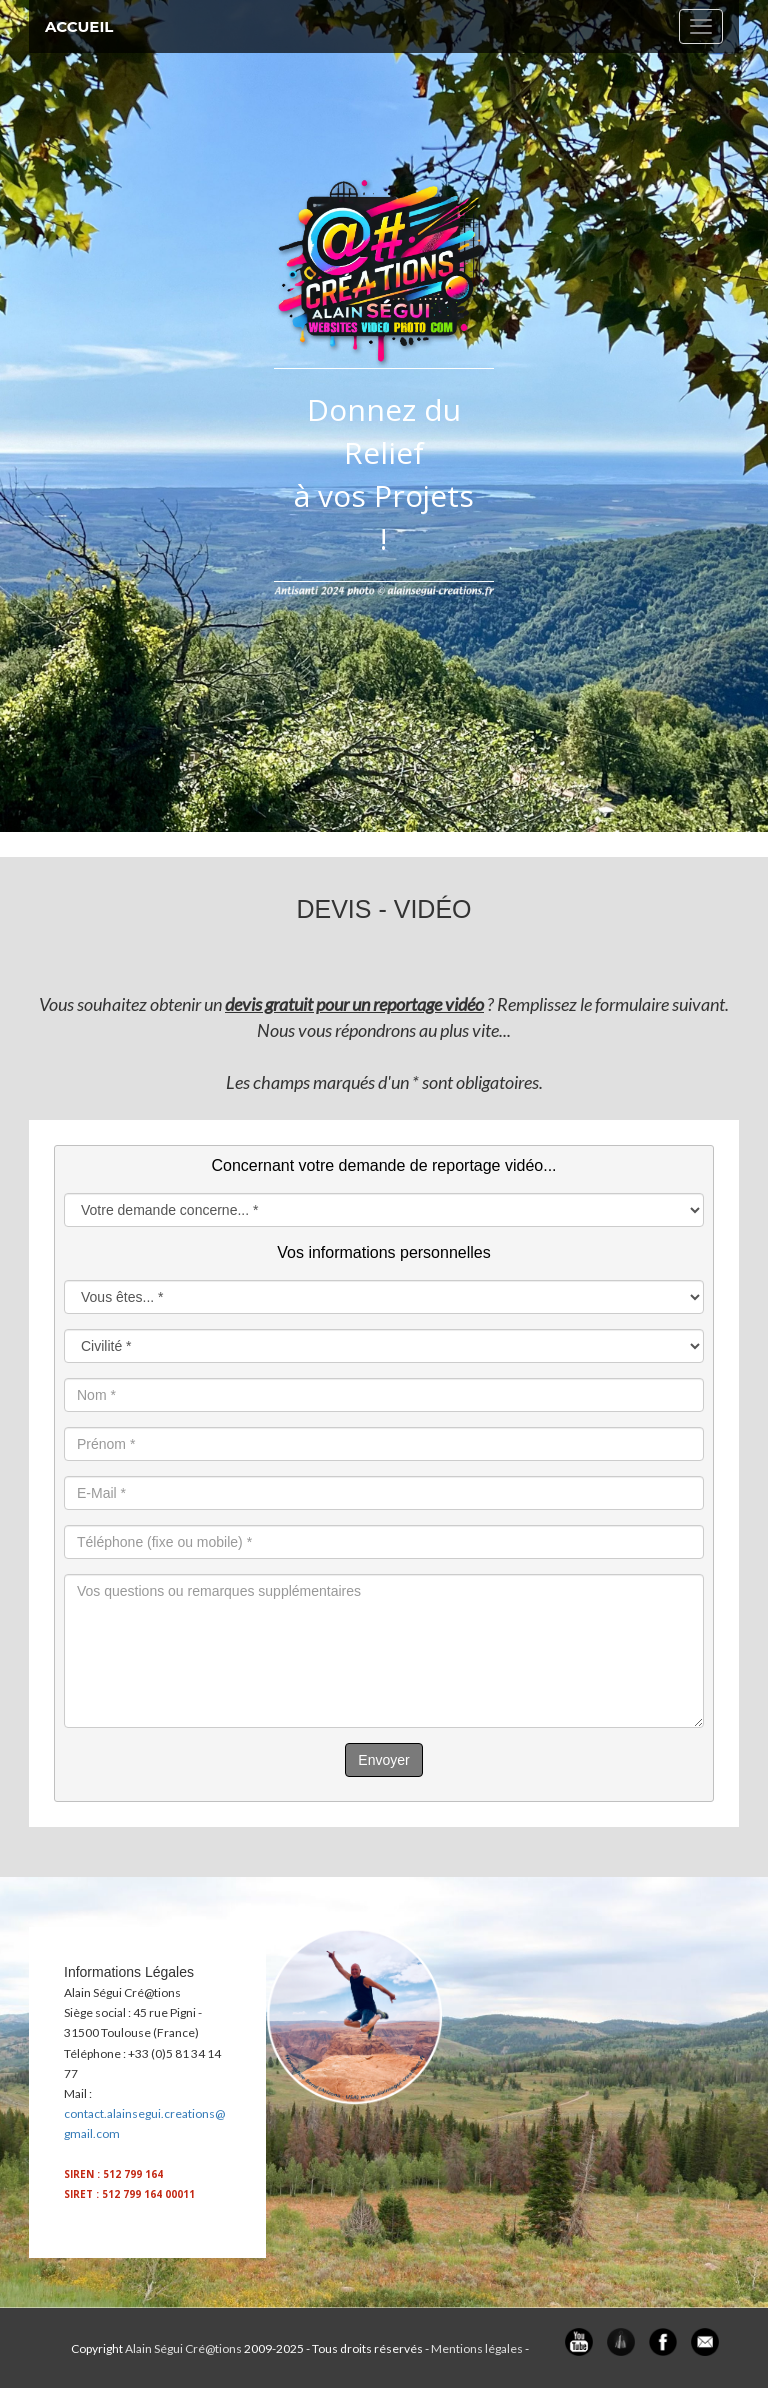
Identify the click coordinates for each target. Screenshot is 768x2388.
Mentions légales (477, 2348)
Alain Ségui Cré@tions (183, 2348)
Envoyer (383, 1760)
